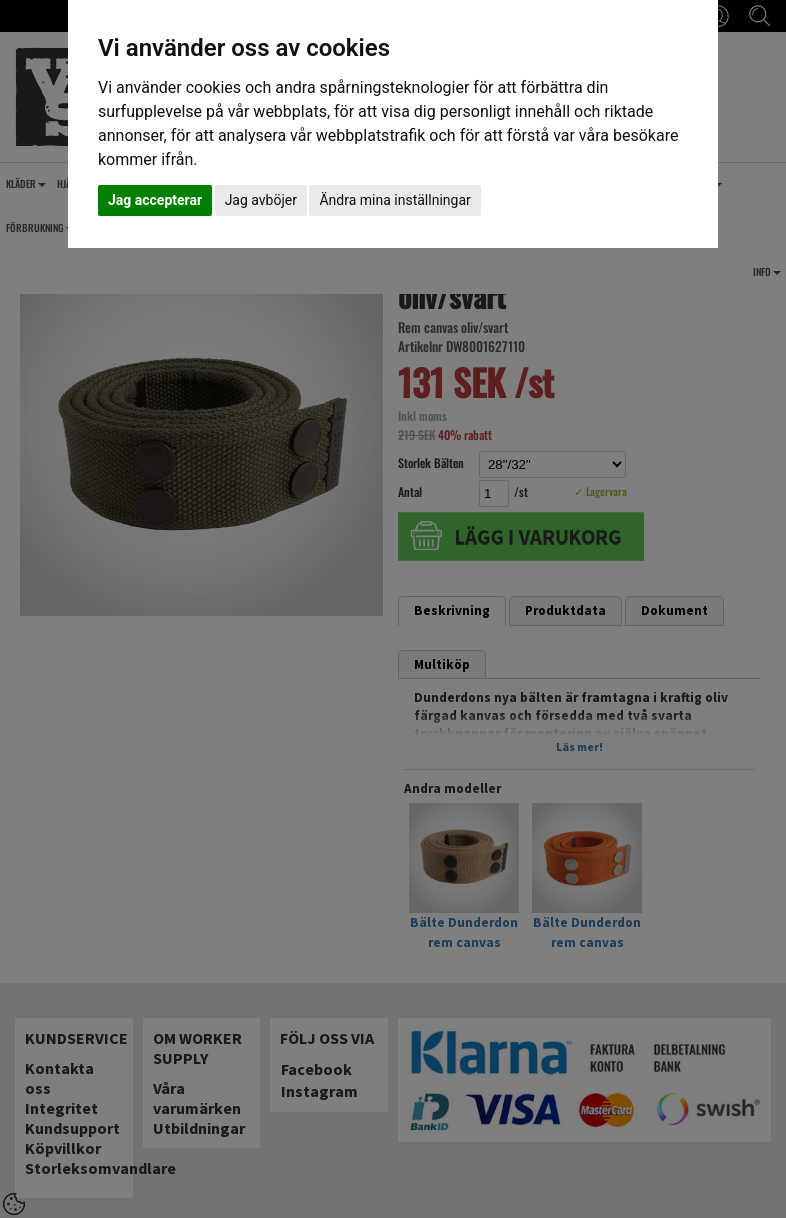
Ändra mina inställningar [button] (394, 200)
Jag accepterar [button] (155, 200)
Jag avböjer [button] (261, 200)
